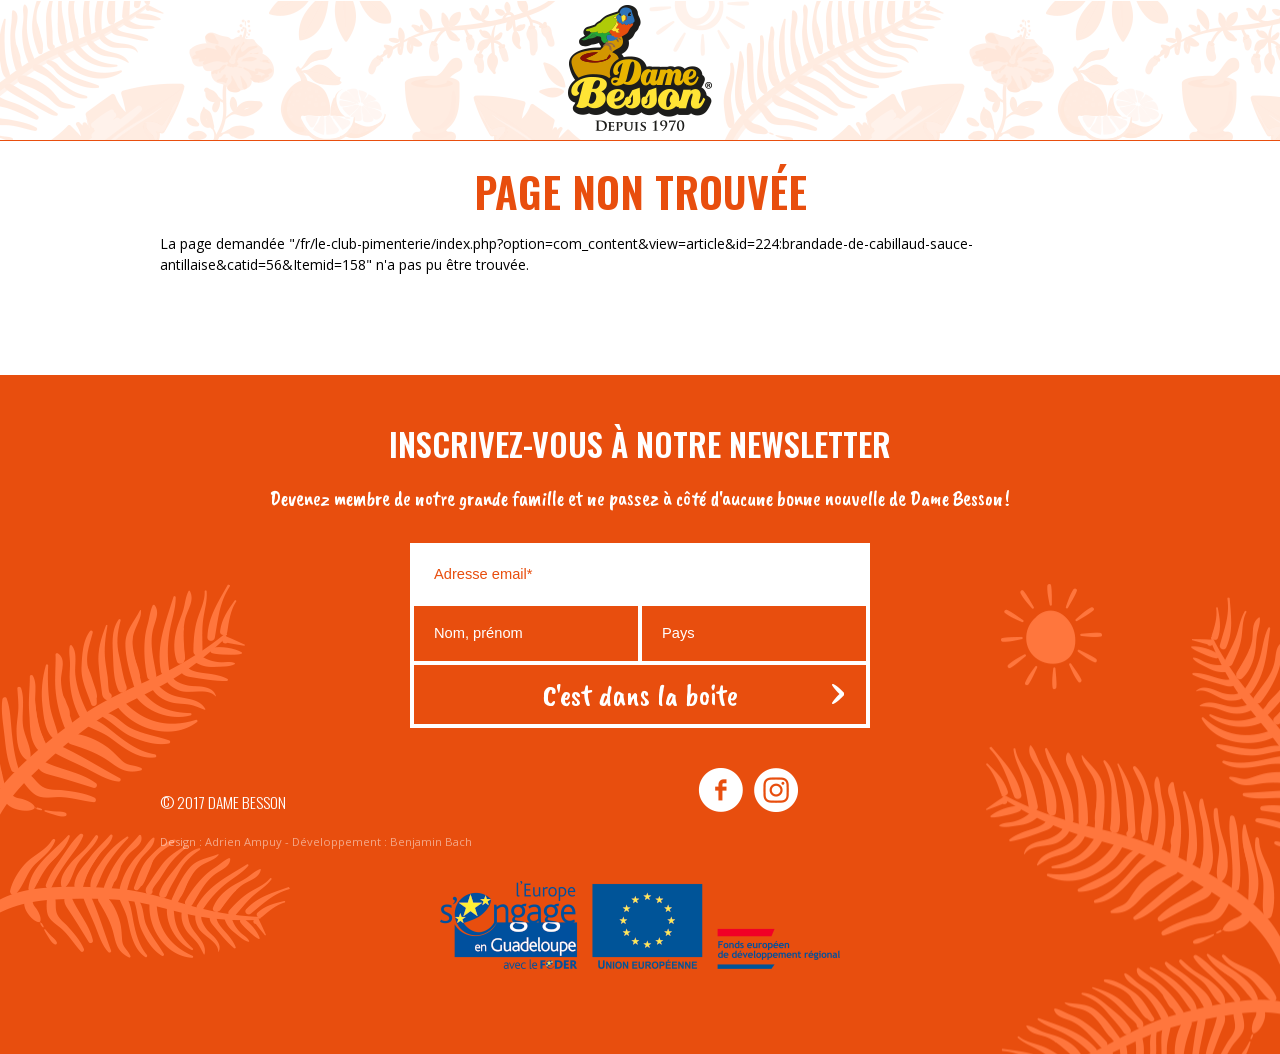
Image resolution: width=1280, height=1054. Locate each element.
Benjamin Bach (431, 841)
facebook (721, 791)
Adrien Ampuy (243, 841)
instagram (775, 791)
